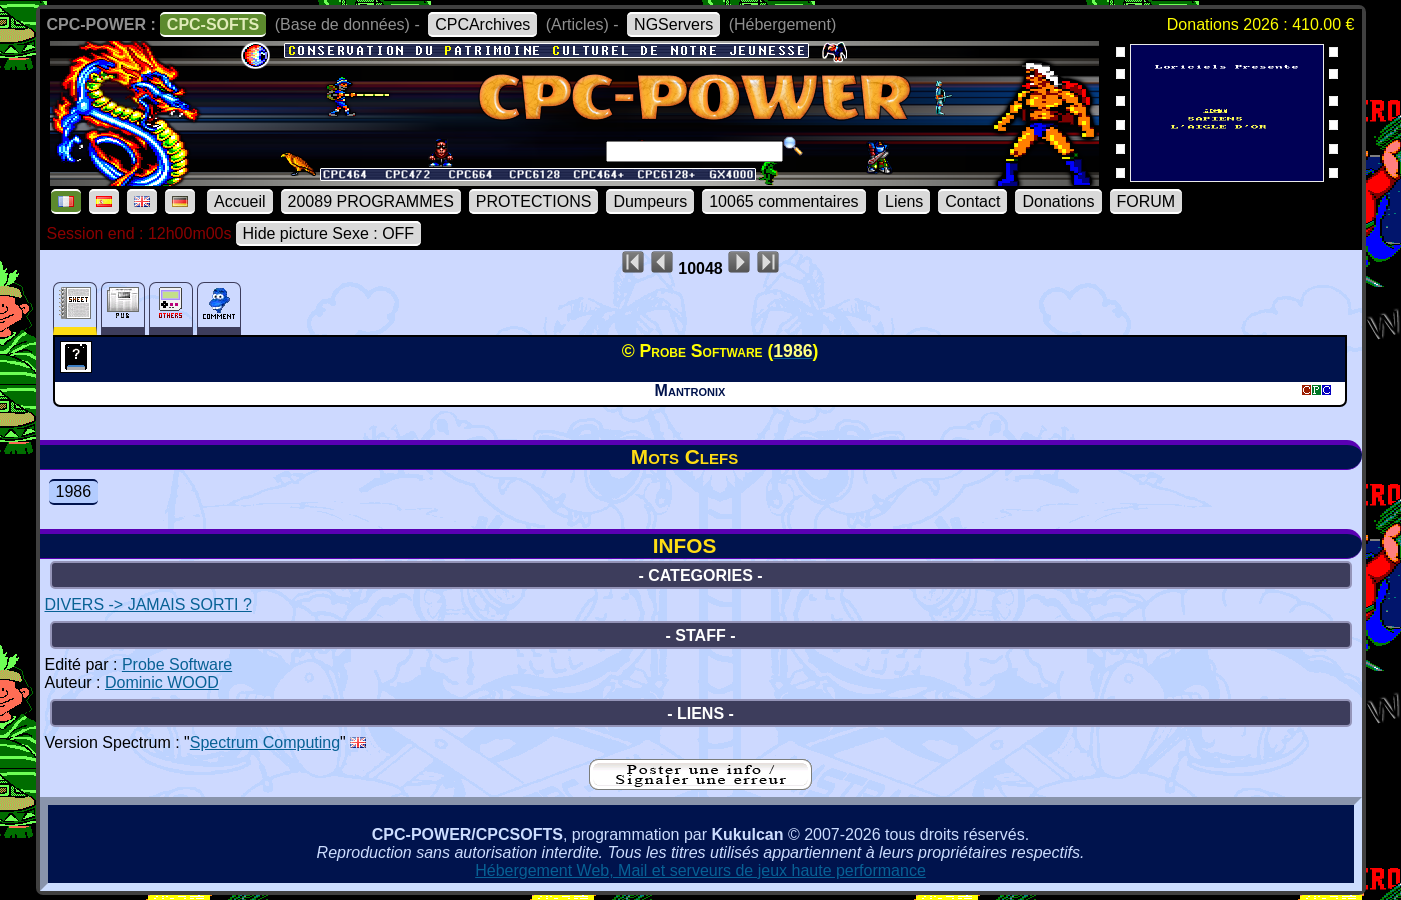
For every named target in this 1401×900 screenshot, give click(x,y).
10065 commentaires (783, 201)
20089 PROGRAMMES (371, 201)
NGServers (673, 24)
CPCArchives (482, 24)
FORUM (1146, 201)
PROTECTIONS (534, 201)
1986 (74, 491)
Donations (1058, 201)
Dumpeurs (650, 201)
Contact (972, 201)
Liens (904, 201)
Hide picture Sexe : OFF (329, 233)
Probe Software (177, 664)
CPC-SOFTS (213, 24)
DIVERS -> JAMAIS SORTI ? (148, 604)
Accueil (240, 201)
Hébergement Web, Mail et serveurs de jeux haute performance (700, 870)
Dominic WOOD (162, 682)
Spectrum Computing (265, 742)
